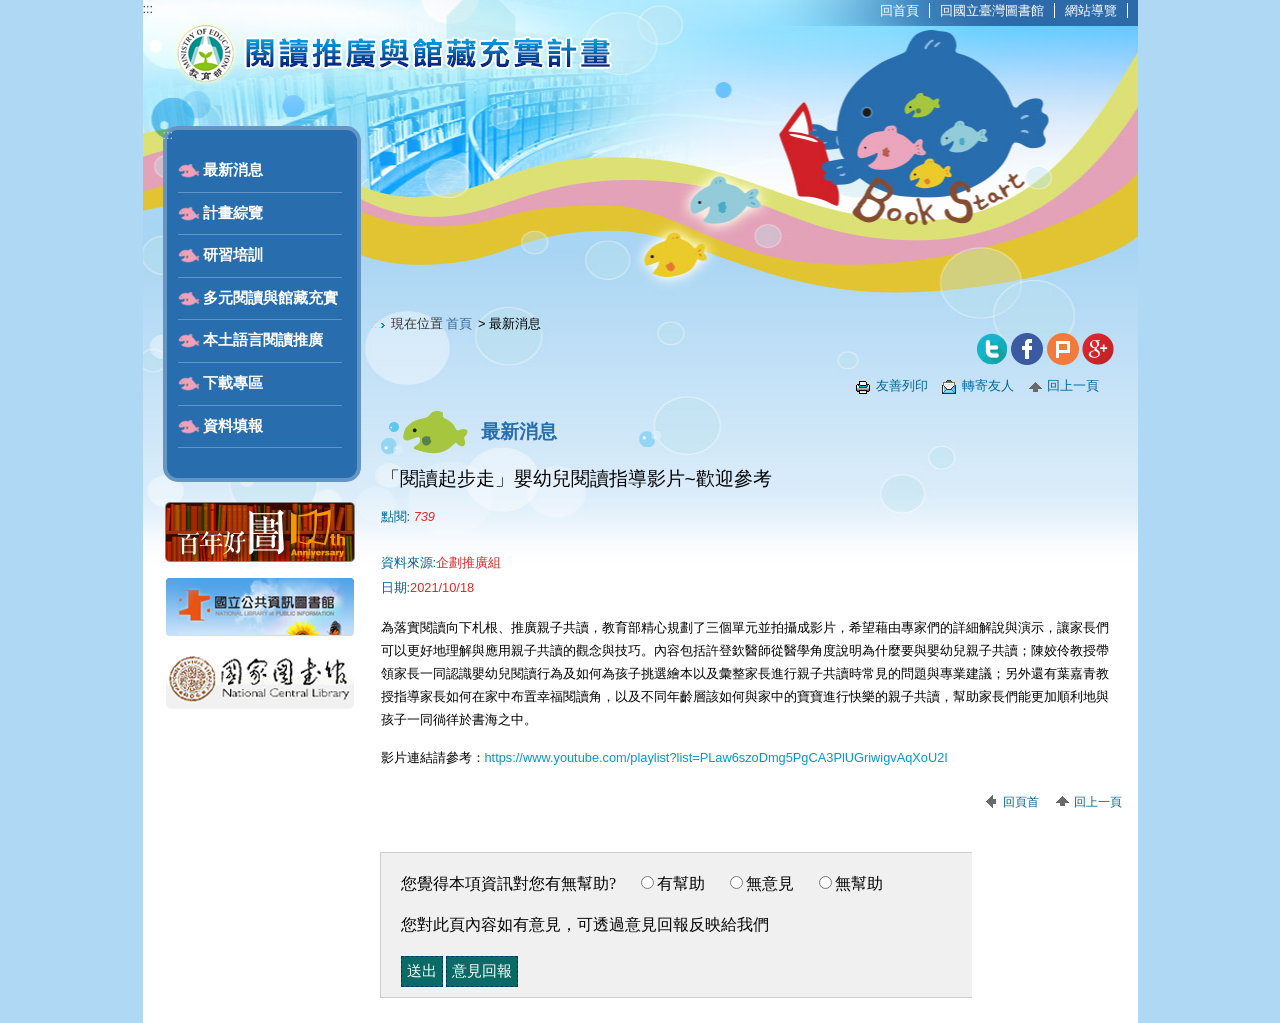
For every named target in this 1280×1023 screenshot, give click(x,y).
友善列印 (902, 385)
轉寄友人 (988, 385)
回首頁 (899, 10)
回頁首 (1021, 802)
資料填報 (233, 426)
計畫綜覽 (233, 213)
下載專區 (233, 383)
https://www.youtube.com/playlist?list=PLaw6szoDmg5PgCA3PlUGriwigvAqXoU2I (716, 757)
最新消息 (233, 170)
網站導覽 (1091, 10)
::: (148, 8)
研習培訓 (233, 255)
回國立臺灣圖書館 (992, 10)
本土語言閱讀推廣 (263, 340)
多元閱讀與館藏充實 (270, 298)
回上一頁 (1073, 385)
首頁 (459, 323)
